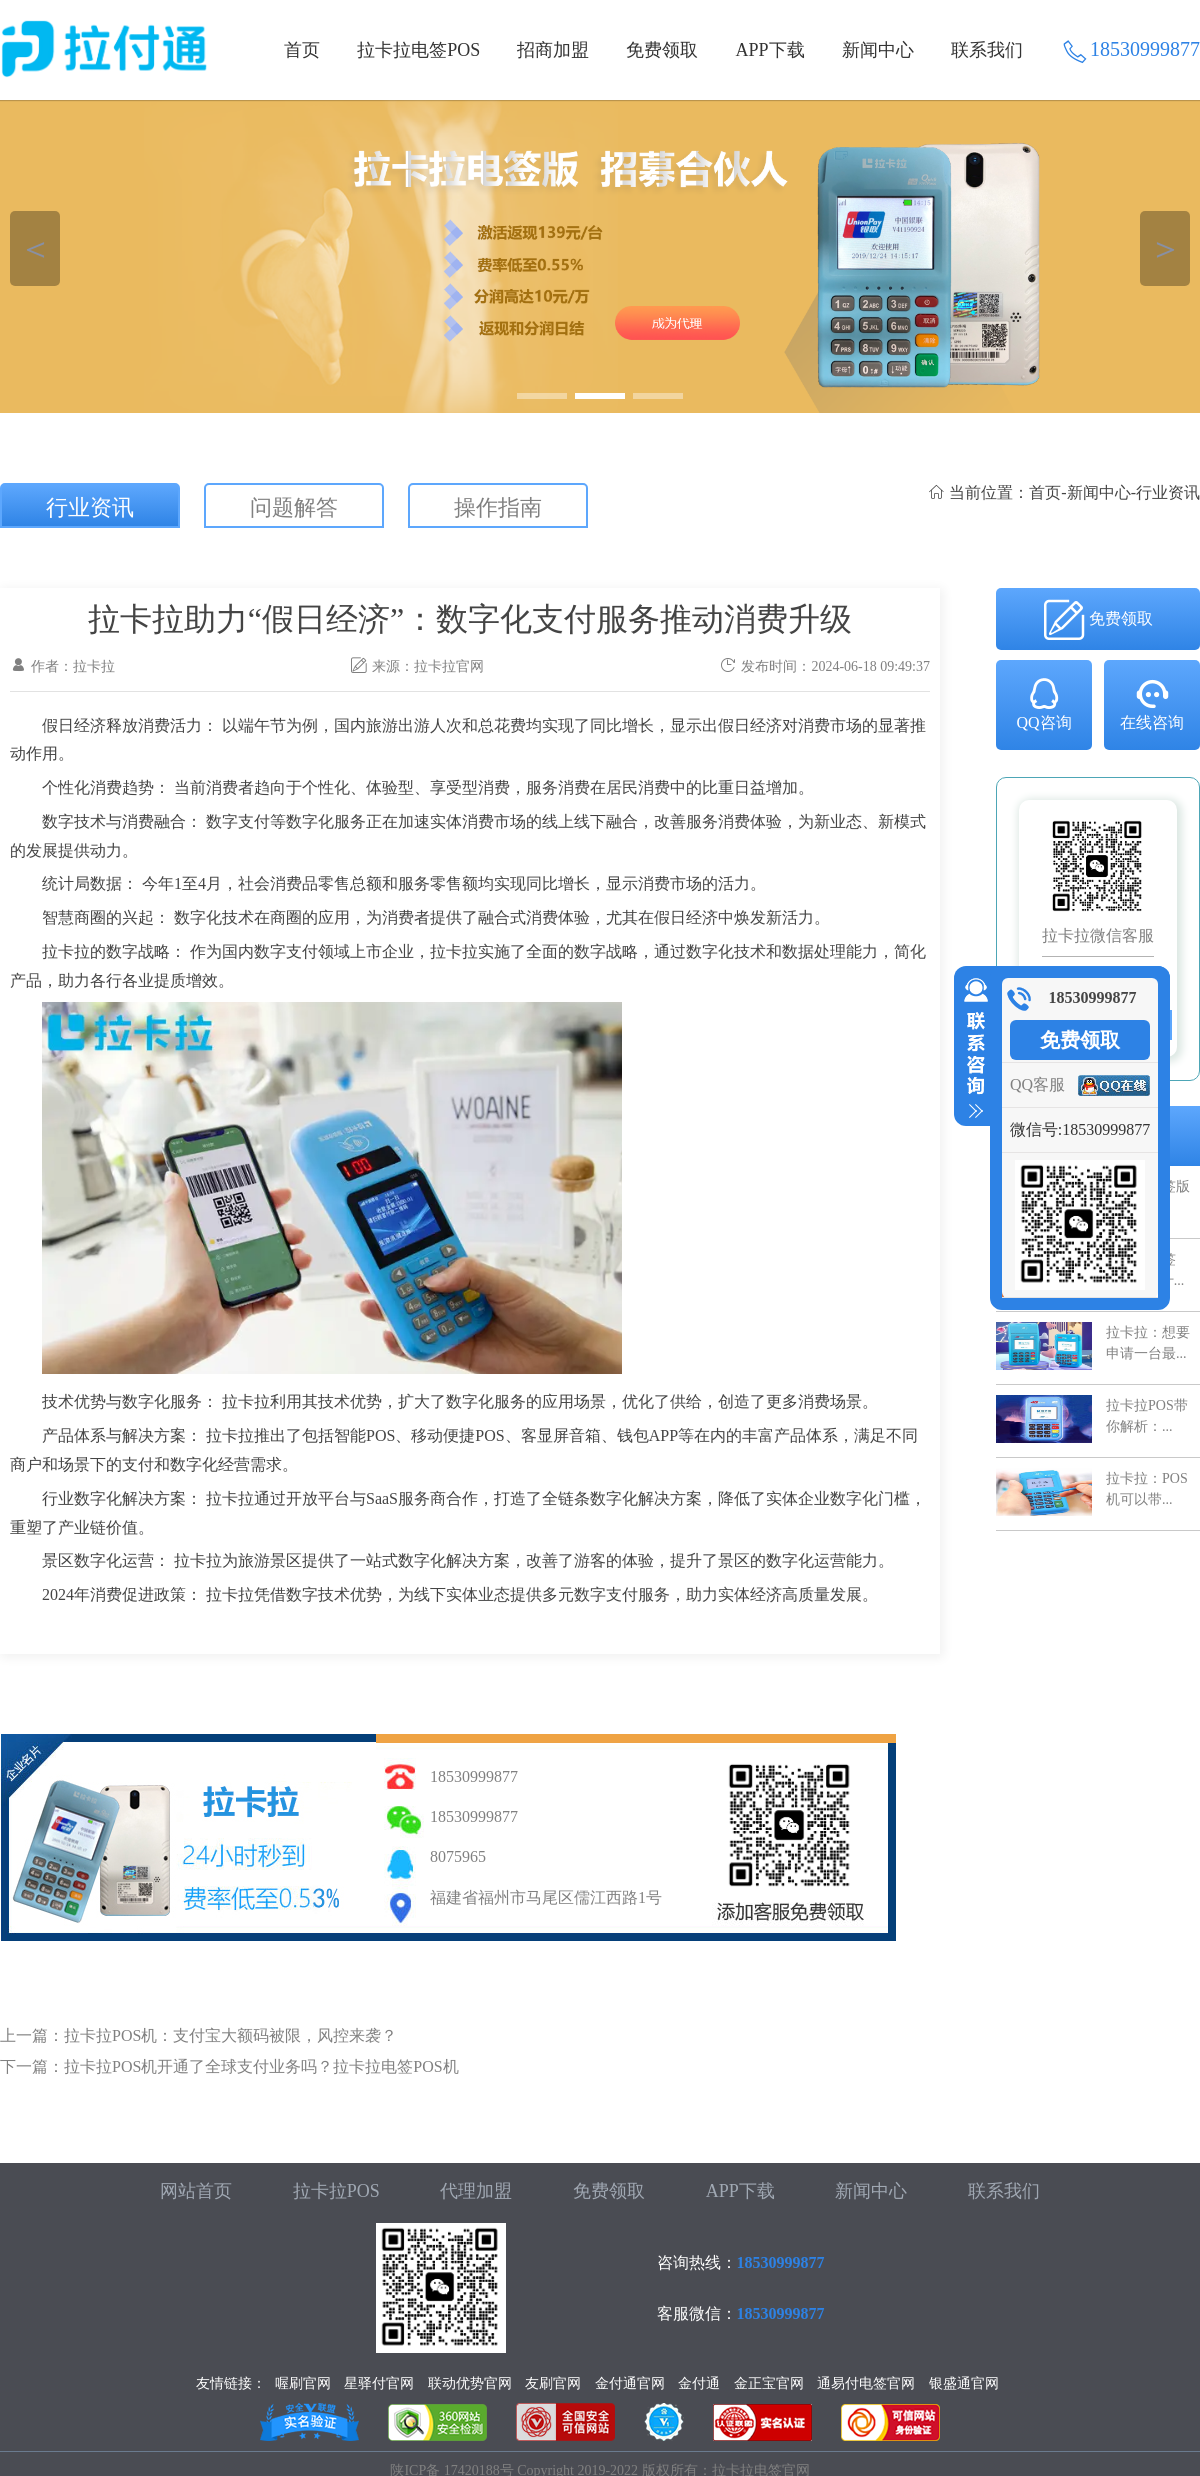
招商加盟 (553, 50)
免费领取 (662, 50)
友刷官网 (553, 2383)
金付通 (699, 2383)
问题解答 (294, 507)
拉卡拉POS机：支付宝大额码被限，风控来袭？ (230, 2035)
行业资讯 (90, 507)
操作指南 (498, 507)
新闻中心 (878, 50)
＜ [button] (35, 248)
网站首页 (196, 2191)
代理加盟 (476, 2191)
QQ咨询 (1043, 703)
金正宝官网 (769, 2383)
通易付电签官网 (866, 2383)
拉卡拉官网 (449, 666)
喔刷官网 (303, 2383)
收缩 (972, 1049)
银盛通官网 (964, 2383)
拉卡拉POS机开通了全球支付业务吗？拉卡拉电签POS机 (261, 2066)
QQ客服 (1037, 1084)
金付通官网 (630, 2383)
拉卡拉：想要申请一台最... (1148, 1342)
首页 (302, 50)
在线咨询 (1152, 703)
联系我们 (987, 50)
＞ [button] (1165, 248)
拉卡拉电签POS (418, 50)
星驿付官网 (379, 2383)
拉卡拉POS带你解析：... (1147, 1415)
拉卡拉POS (336, 2191)
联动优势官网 (470, 2383)
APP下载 (770, 50)
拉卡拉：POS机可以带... (1147, 1488)
